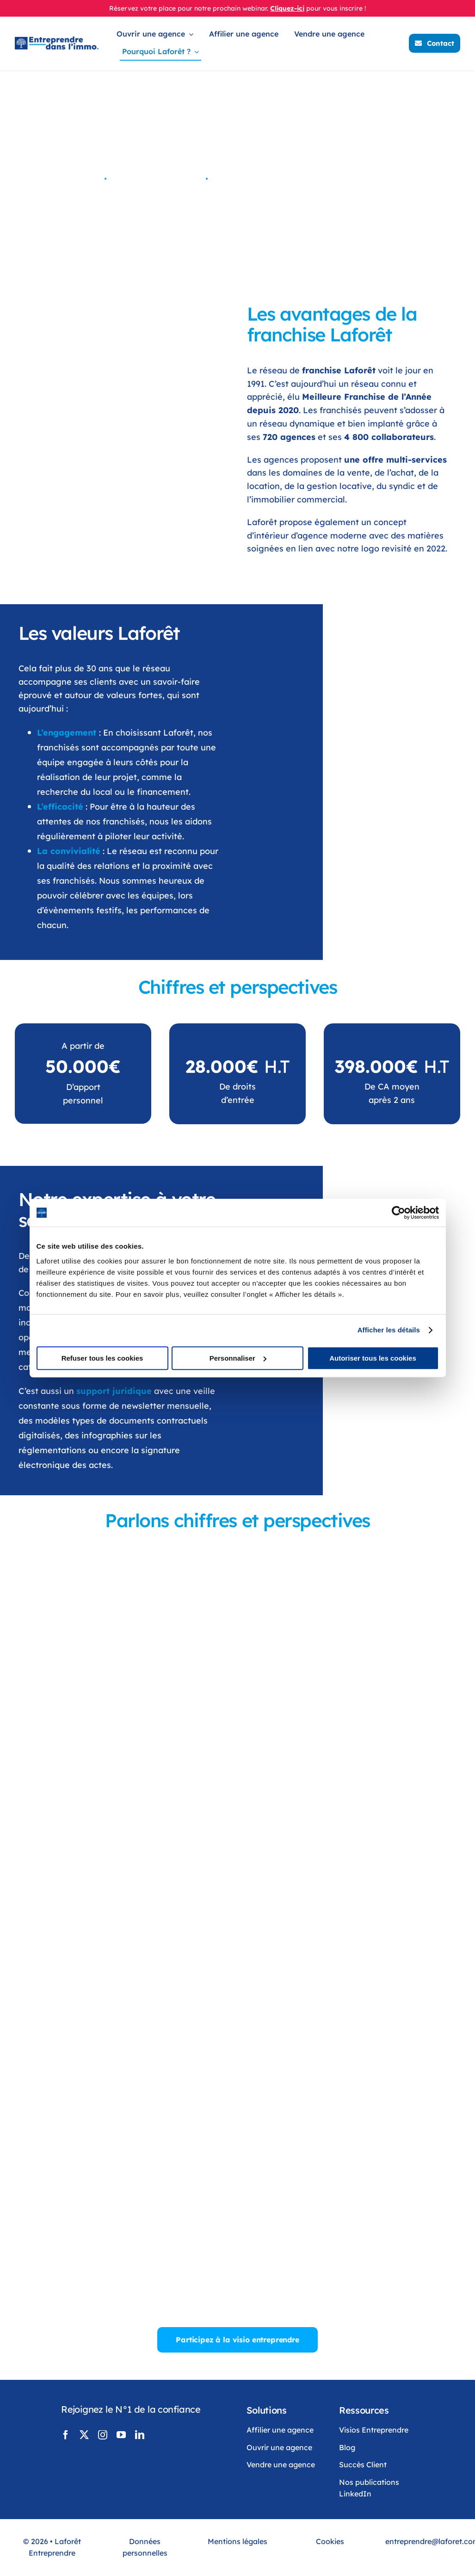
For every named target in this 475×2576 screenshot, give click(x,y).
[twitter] (84, 2435)
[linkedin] (139, 2435)
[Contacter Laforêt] (434, 43)
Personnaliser (238, 1358)
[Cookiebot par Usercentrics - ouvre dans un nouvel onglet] (398, 1213)
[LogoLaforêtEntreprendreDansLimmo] (57, 41)
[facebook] (65, 2435)
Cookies (330, 2541)
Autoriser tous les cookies (372, 1358)
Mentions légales (237, 2541)
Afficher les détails (389, 1330)
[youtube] (121, 2435)
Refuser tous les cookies (102, 1358)
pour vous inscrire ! (336, 8)
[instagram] (102, 2435)
